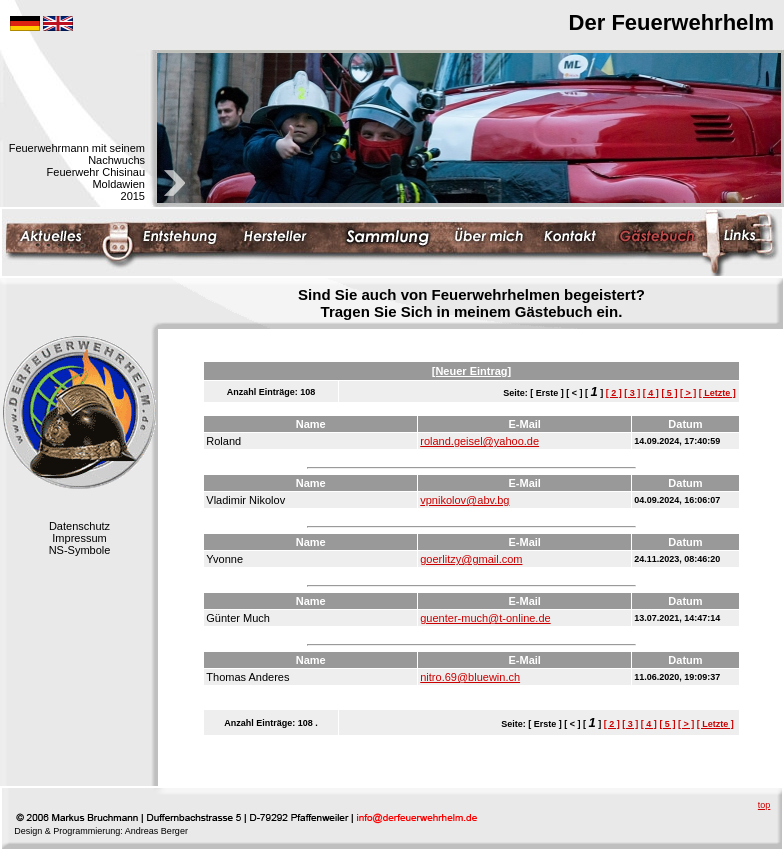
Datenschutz (79, 526)
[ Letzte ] (717, 393)
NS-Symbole (80, 550)
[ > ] (688, 393)
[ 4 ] (651, 393)
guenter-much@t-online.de (485, 618)
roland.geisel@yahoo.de (479, 441)
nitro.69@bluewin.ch (470, 677)
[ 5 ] (669, 393)
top (764, 805)
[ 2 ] (614, 393)
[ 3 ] (632, 393)
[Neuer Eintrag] (471, 371)
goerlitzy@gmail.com (471, 559)
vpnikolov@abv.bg (464, 500)
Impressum (79, 538)
